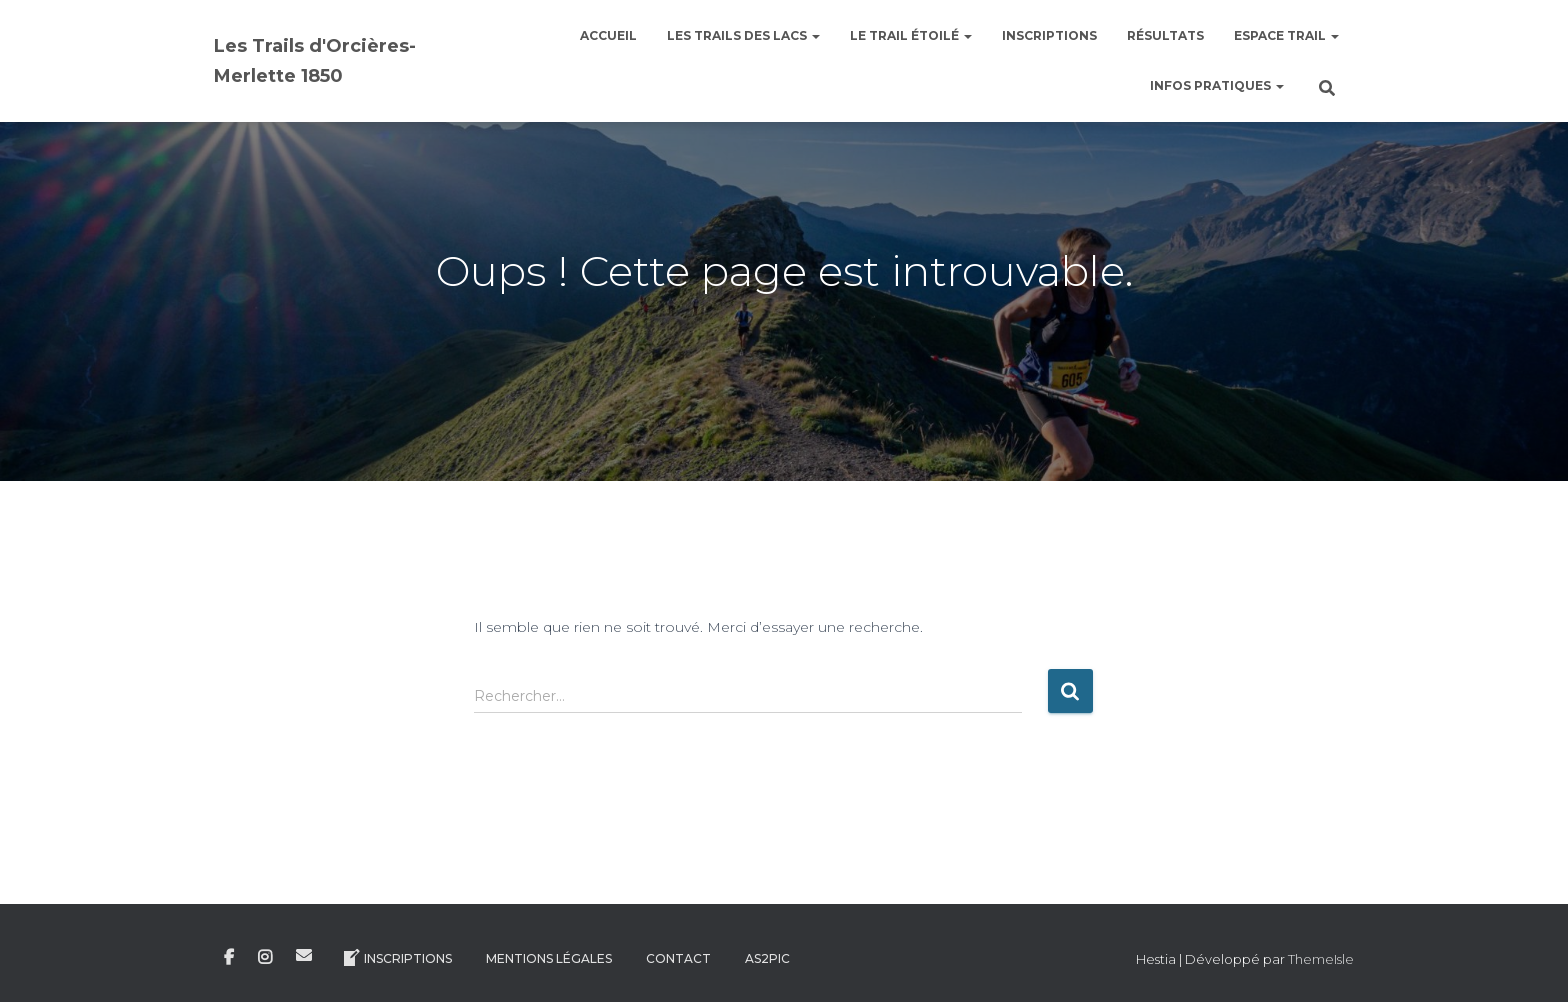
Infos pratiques (1217, 85)
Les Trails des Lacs (743, 35)
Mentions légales (549, 958)
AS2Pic (767, 958)
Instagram (265, 958)
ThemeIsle (1321, 959)
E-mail (304, 955)
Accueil (608, 35)
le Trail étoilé (911, 35)
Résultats (1165, 35)
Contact (678, 958)
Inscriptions (1049, 35)
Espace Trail (1286, 35)
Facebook (229, 958)
